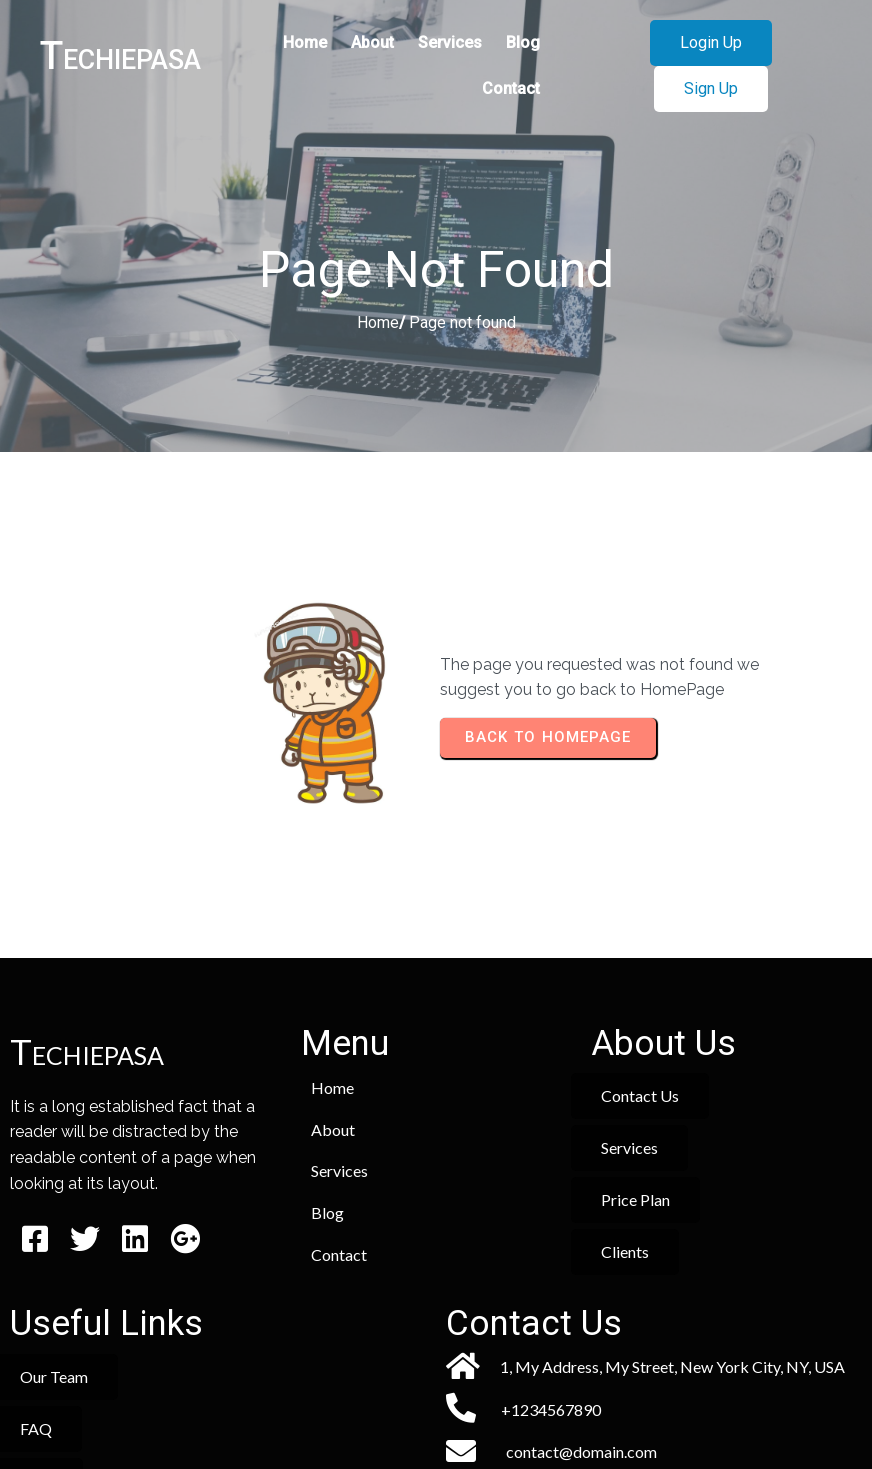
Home (378, 324)
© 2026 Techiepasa (436, 1395)
